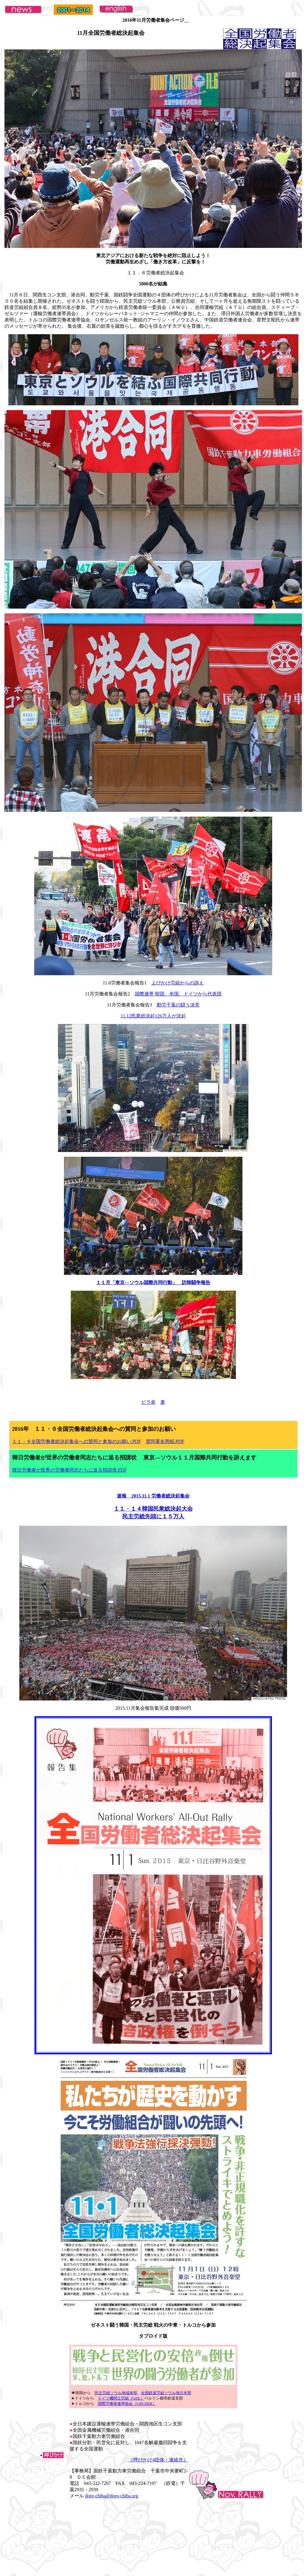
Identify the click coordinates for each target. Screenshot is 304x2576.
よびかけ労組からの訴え (177, 982)
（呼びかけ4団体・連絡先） (158, 2459)
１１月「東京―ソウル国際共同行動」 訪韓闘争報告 (153, 1282)
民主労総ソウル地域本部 (116, 2393)
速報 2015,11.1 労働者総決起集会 (153, 1495)
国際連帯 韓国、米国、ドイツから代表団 (178, 993)
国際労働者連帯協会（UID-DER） (127, 2403)
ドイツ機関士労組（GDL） (121, 2398)
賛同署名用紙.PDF (165, 1441)
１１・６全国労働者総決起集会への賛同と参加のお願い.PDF (76, 1441)
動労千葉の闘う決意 (178, 1004)
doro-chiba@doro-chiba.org (111, 2495)
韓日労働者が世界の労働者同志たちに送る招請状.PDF (69, 1470)
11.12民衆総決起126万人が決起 (153, 1015)
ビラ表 (148, 1402)
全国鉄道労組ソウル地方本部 (166, 2393)
